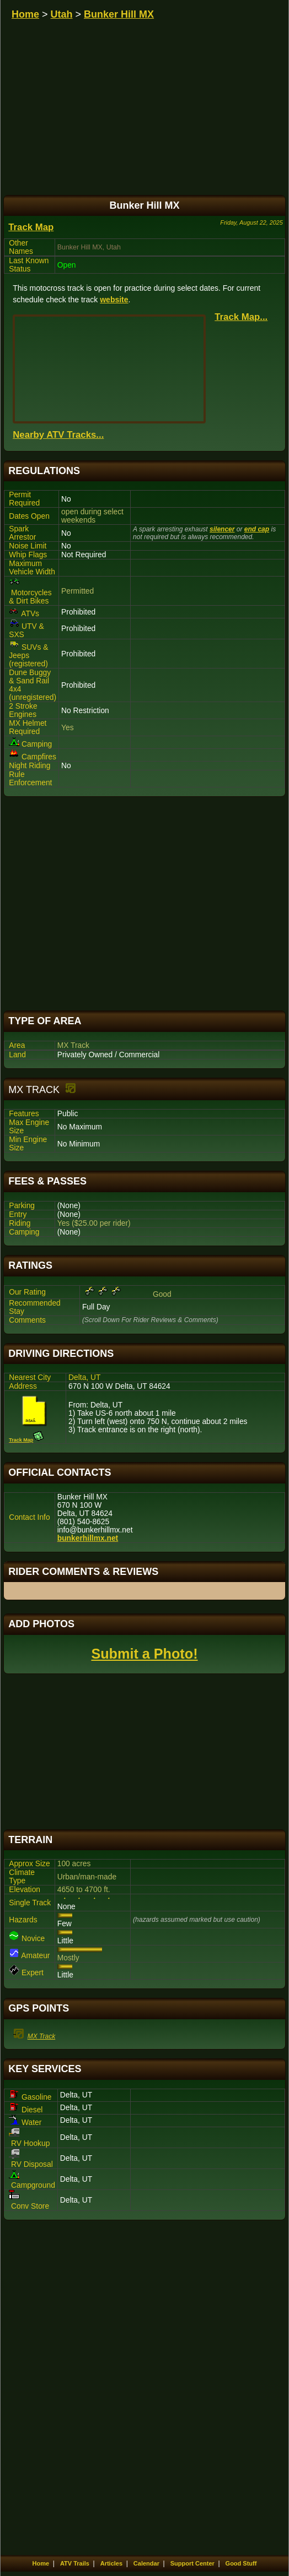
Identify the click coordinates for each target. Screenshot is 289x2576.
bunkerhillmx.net (87, 1538)
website (114, 299)
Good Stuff (241, 2563)
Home (25, 14)
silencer (222, 529)
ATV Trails (74, 2563)
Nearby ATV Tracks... (58, 435)
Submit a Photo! (144, 1653)
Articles (111, 2563)
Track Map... (241, 317)
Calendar (146, 2563)
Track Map (30, 227)
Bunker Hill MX (119, 14)
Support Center (192, 2563)
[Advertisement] (144, 904)
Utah (62, 14)
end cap (256, 529)
